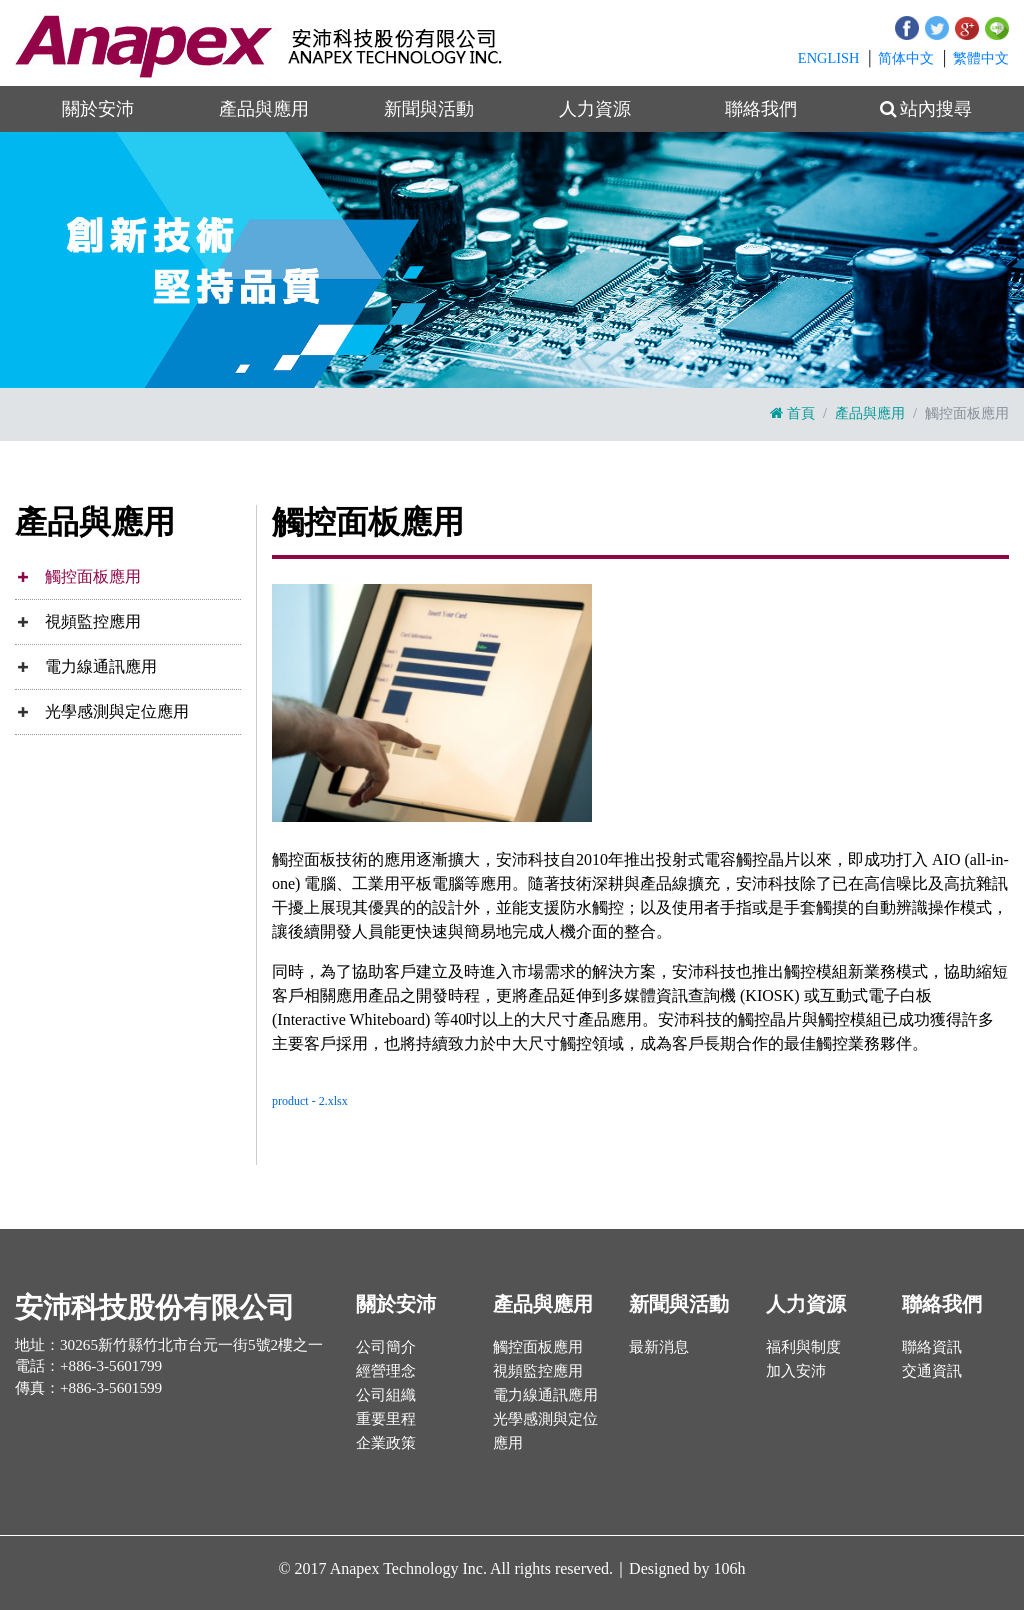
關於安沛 (98, 109)
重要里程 (386, 1418)
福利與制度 (803, 1346)
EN (829, 58)
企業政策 (386, 1442)
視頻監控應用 (93, 621)
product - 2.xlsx (310, 1101)
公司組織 (386, 1394)
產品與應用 (264, 109)
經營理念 (386, 1370)
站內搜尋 (926, 109)
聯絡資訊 (932, 1346)
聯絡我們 (761, 109)
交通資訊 (932, 1370)
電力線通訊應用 (101, 666)
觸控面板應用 (93, 576)
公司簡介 (386, 1346)
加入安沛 (796, 1370)
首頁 (792, 413)
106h (730, 1568)
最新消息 (659, 1346)
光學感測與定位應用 (117, 711)
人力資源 (595, 109)
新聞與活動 (429, 109)
